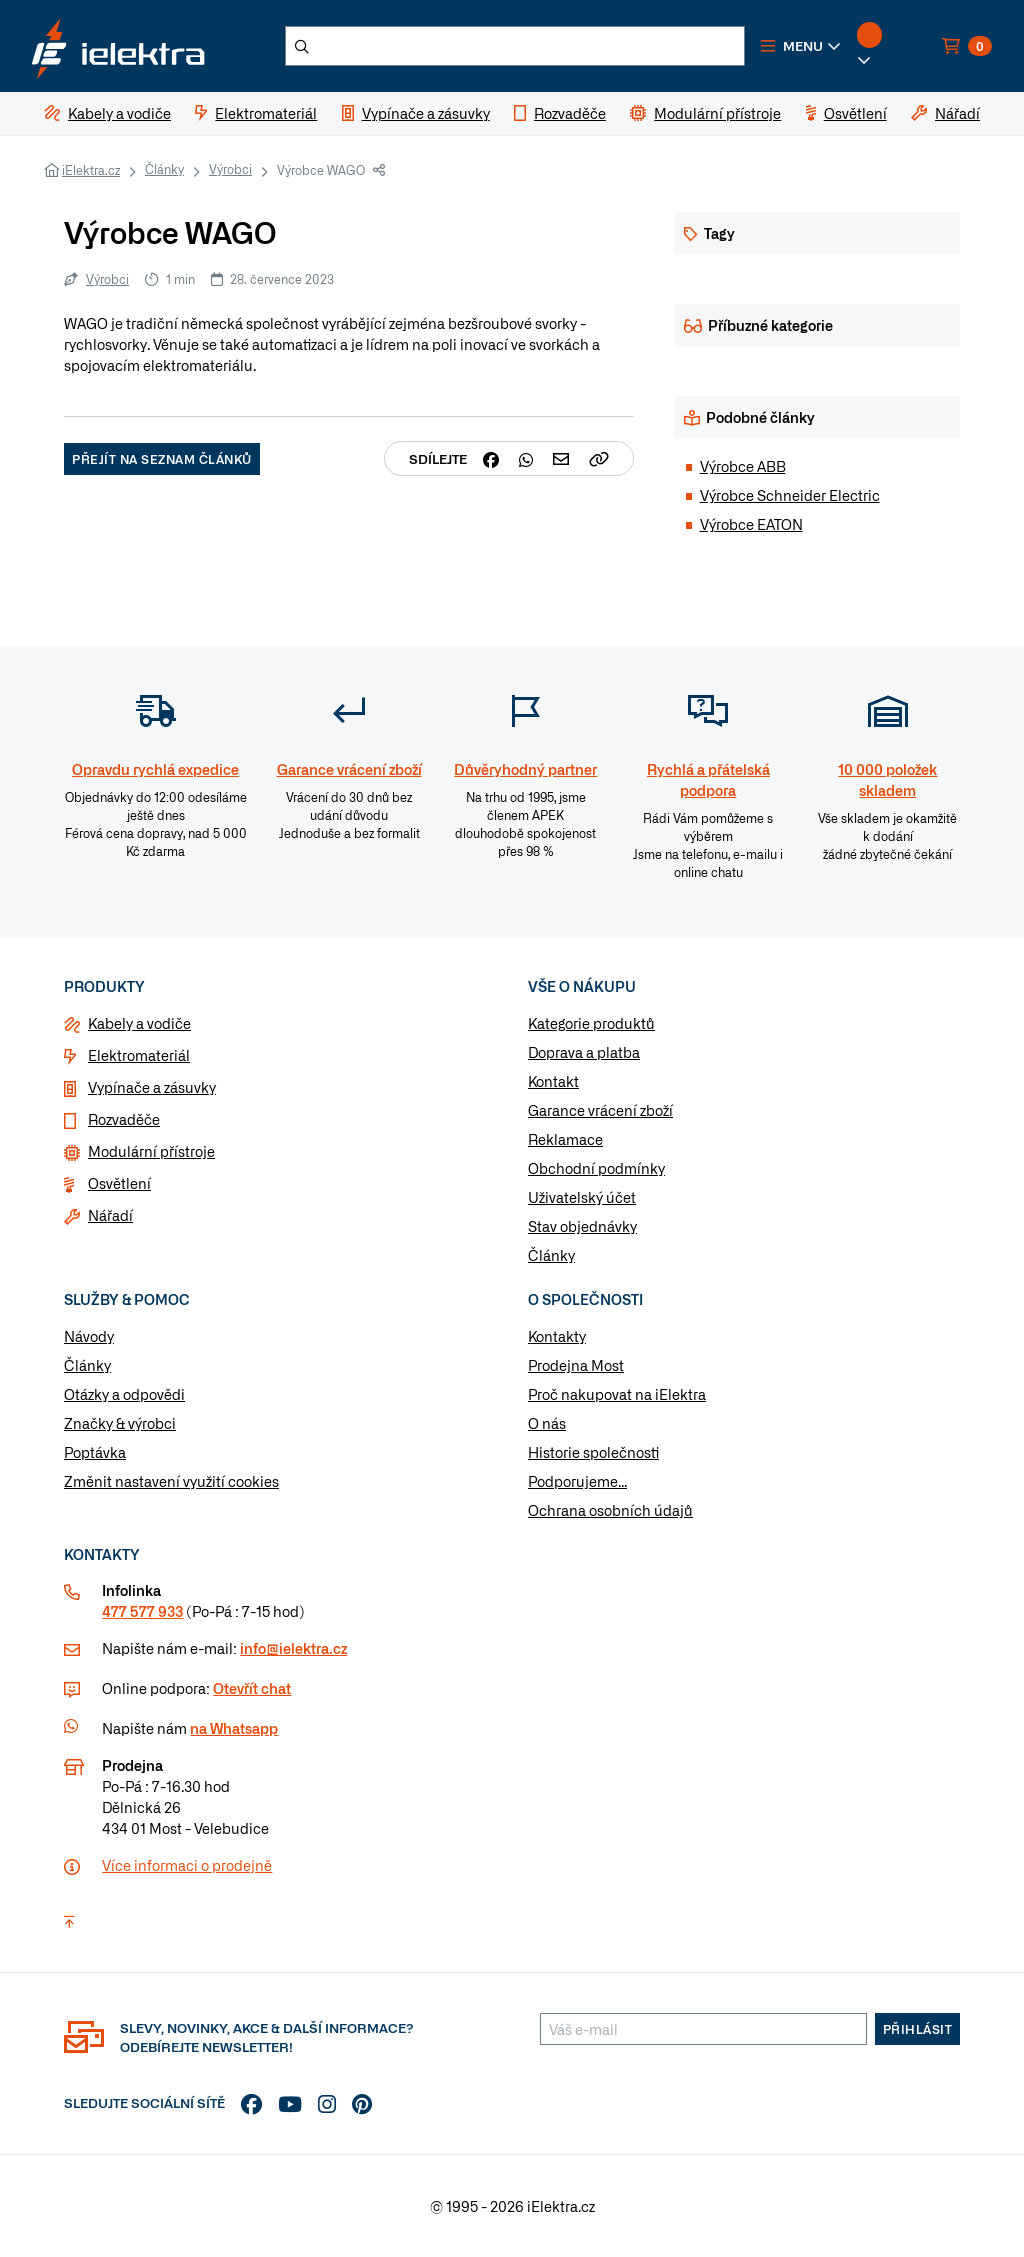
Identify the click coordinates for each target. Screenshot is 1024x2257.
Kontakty (557, 1336)
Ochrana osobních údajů (610, 1510)
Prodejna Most (576, 1365)
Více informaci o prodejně (187, 1865)
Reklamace (565, 1139)
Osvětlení (119, 1183)
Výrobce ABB (743, 466)
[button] (801, 46)
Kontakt (553, 1081)
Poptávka (95, 1452)
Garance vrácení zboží (600, 1110)
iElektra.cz (91, 170)
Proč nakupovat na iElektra (617, 1394)
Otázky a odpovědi (124, 1394)
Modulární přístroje (151, 1151)
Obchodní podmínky (596, 1168)
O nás (547, 1423)
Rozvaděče (124, 1119)
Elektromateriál (139, 1055)
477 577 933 (142, 1611)
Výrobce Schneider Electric (790, 495)
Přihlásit (918, 2029)
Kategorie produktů (591, 1023)
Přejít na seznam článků (162, 459)
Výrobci (230, 169)
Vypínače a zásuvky (152, 1087)
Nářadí (110, 1215)
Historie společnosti (593, 1452)
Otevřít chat (252, 1688)
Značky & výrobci (120, 1423)
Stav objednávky (582, 1226)
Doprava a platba (584, 1052)
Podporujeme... (577, 1481)
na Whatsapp (234, 1728)
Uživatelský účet (582, 1197)
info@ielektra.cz (293, 1648)
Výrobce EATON (751, 524)
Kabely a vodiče (139, 1023)
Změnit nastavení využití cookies (171, 1481)
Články (164, 169)
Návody (89, 1336)
